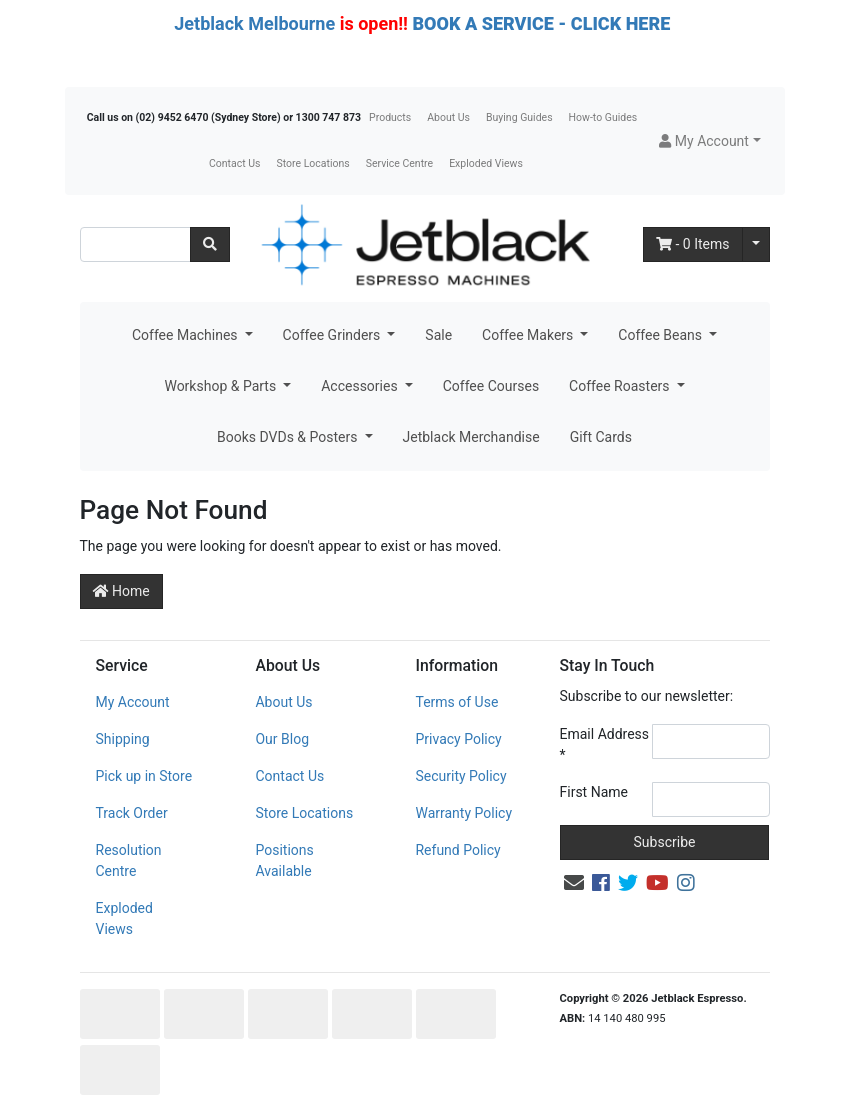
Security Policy (460, 776)
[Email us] (574, 883)
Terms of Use (456, 702)
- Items (693, 244)
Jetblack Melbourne (254, 23)
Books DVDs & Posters (289, 437)
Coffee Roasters (621, 386)
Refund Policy (457, 850)
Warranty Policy (463, 813)
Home (121, 591)
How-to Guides (603, 117)
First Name (594, 792)
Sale (438, 335)
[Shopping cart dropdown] (756, 244)
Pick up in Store (144, 776)
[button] (709, 141)
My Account (133, 702)
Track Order (132, 813)
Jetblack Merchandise (471, 437)
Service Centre (399, 163)
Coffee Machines (186, 335)
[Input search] (135, 244)
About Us (448, 117)
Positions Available (284, 860)
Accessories (361, 386)
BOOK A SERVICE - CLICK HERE (541, 23)
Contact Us (235, 163)
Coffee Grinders (333, 335)
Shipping (123, 739)
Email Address (605, 744)
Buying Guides (519, 117)
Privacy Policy (458, 739)
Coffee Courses (491, 386)
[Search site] (210, 244)
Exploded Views (486, 163)
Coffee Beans (661, 335)
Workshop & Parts (221, 386)
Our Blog (282, 739)
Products (390, 117)
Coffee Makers (529, 335)
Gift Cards (601, 437)
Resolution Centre (129, 860)
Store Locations (312, 163)
